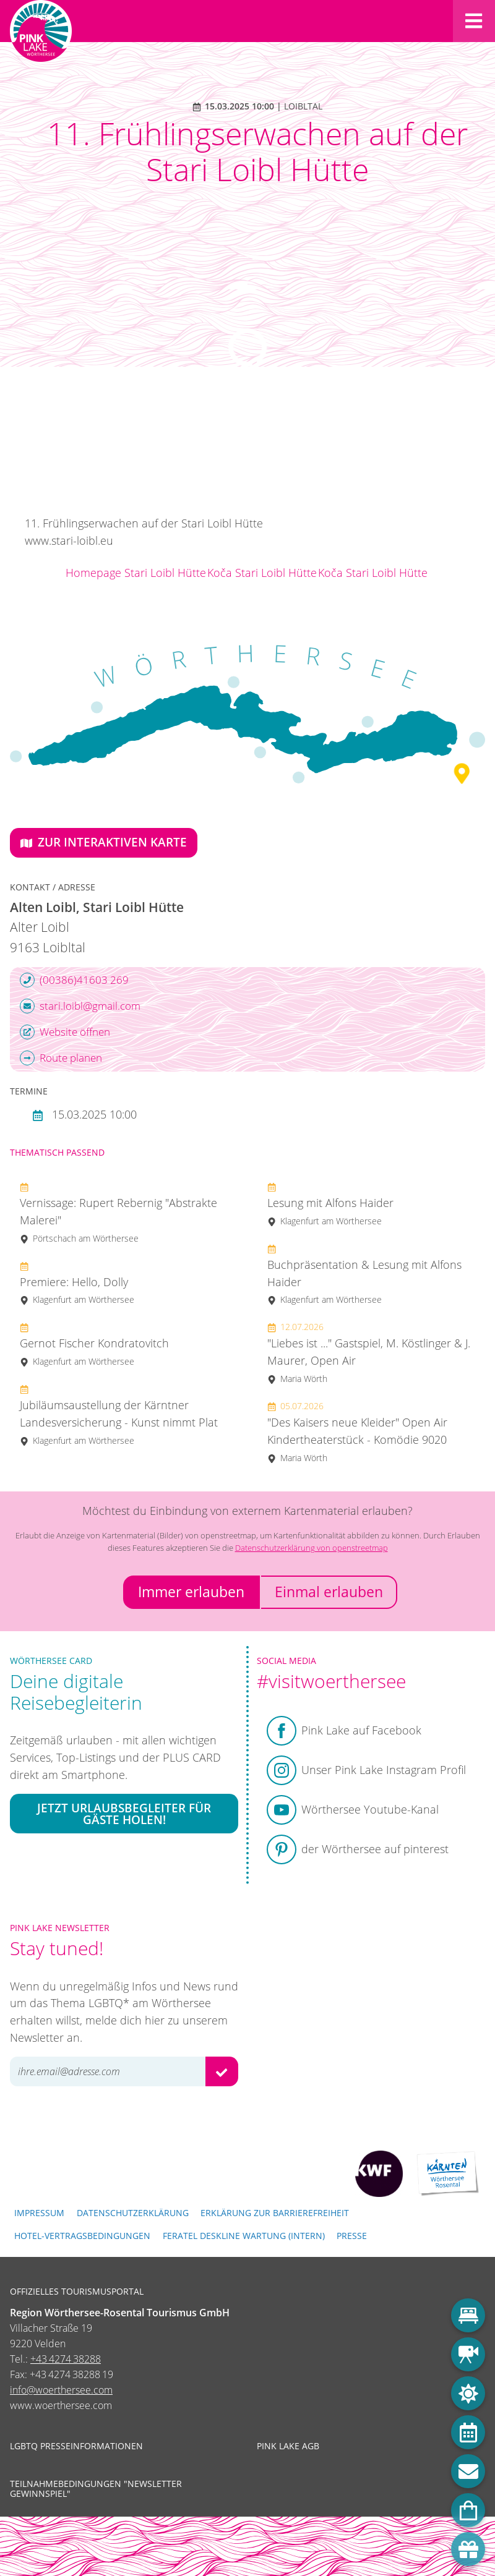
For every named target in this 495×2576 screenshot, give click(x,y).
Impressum (39, 2213)
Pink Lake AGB (288, 2446)
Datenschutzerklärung (133, 2213)
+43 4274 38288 (65, 2359)
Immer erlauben (191, 1591)
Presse (352, 2235)
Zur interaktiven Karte (103, 842)
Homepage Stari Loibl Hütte (136, 572)
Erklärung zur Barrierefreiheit (274, 2213)
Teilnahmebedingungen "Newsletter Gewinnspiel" (96, 2489)
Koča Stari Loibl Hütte (262, 572)
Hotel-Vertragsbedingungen (82, 2235)
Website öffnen (65, 1032)
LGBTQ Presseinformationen (76, 2446)
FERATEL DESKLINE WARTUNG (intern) (244, 2235)
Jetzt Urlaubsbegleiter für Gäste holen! (124, 1813)
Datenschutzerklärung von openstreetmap (311, 1547)
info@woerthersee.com (61, 2390)
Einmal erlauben (329, 1591)
